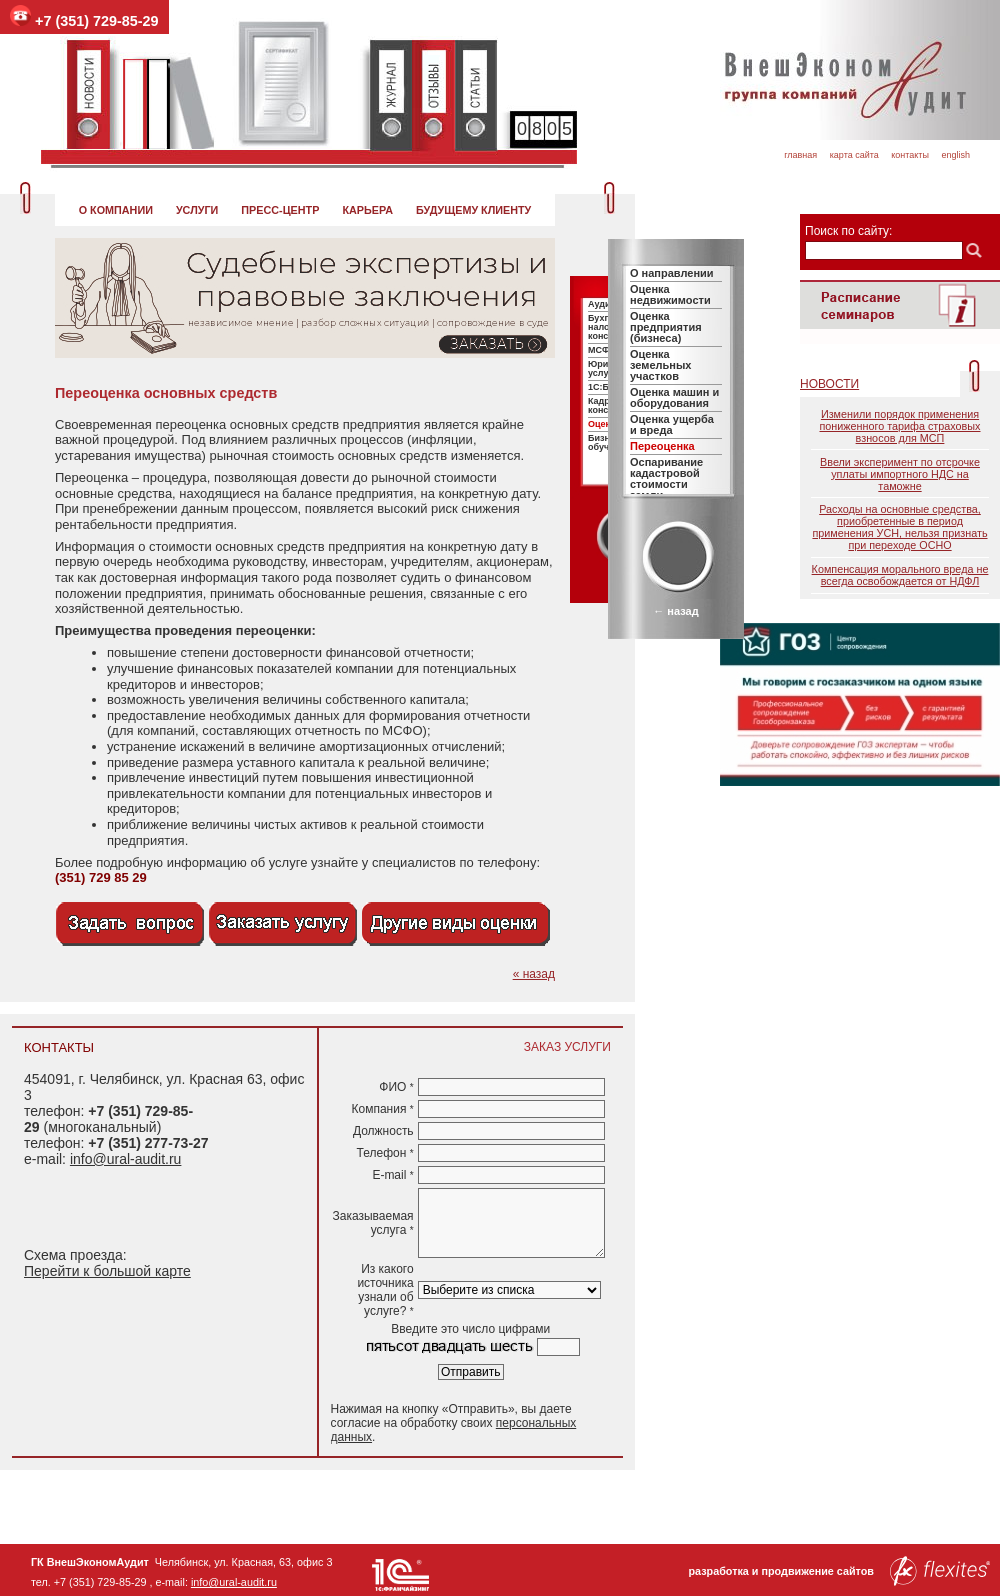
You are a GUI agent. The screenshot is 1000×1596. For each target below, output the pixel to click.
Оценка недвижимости (670, 294)
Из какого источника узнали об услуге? (385, 1290)
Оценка (604, 424)
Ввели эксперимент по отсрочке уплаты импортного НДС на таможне (900, 474)
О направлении (672, 273)
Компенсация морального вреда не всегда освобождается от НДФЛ (900, 575)
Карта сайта (854, 155)
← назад (675, 611)
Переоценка (662, 446)
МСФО (602, 350)
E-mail (392, 1175)
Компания (382, 1109)
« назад (534, 974)
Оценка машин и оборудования (674, 397)
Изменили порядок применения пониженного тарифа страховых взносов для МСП (900, 426)
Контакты (910, 155)
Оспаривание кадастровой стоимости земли (666, 478)
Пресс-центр (280, 210)
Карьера (367, 210)
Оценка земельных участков (660, 365)
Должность (383, 1131)
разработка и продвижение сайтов (839, 1571)
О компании (116, 210)
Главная (800, 155)
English (955, 155)
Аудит (601, 304)
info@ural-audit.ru (126, 1159)
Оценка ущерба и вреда (672, 424)
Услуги (197, 210)
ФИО (396, 1087)
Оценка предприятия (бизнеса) (666, 327)
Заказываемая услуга (373, 1223)
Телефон (385, 1153)
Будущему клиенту (473, 210)
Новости (829, 384)
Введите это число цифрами (470, 1329)
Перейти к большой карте (107, 1271)
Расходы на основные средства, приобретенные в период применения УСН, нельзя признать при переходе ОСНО (899, 527)
